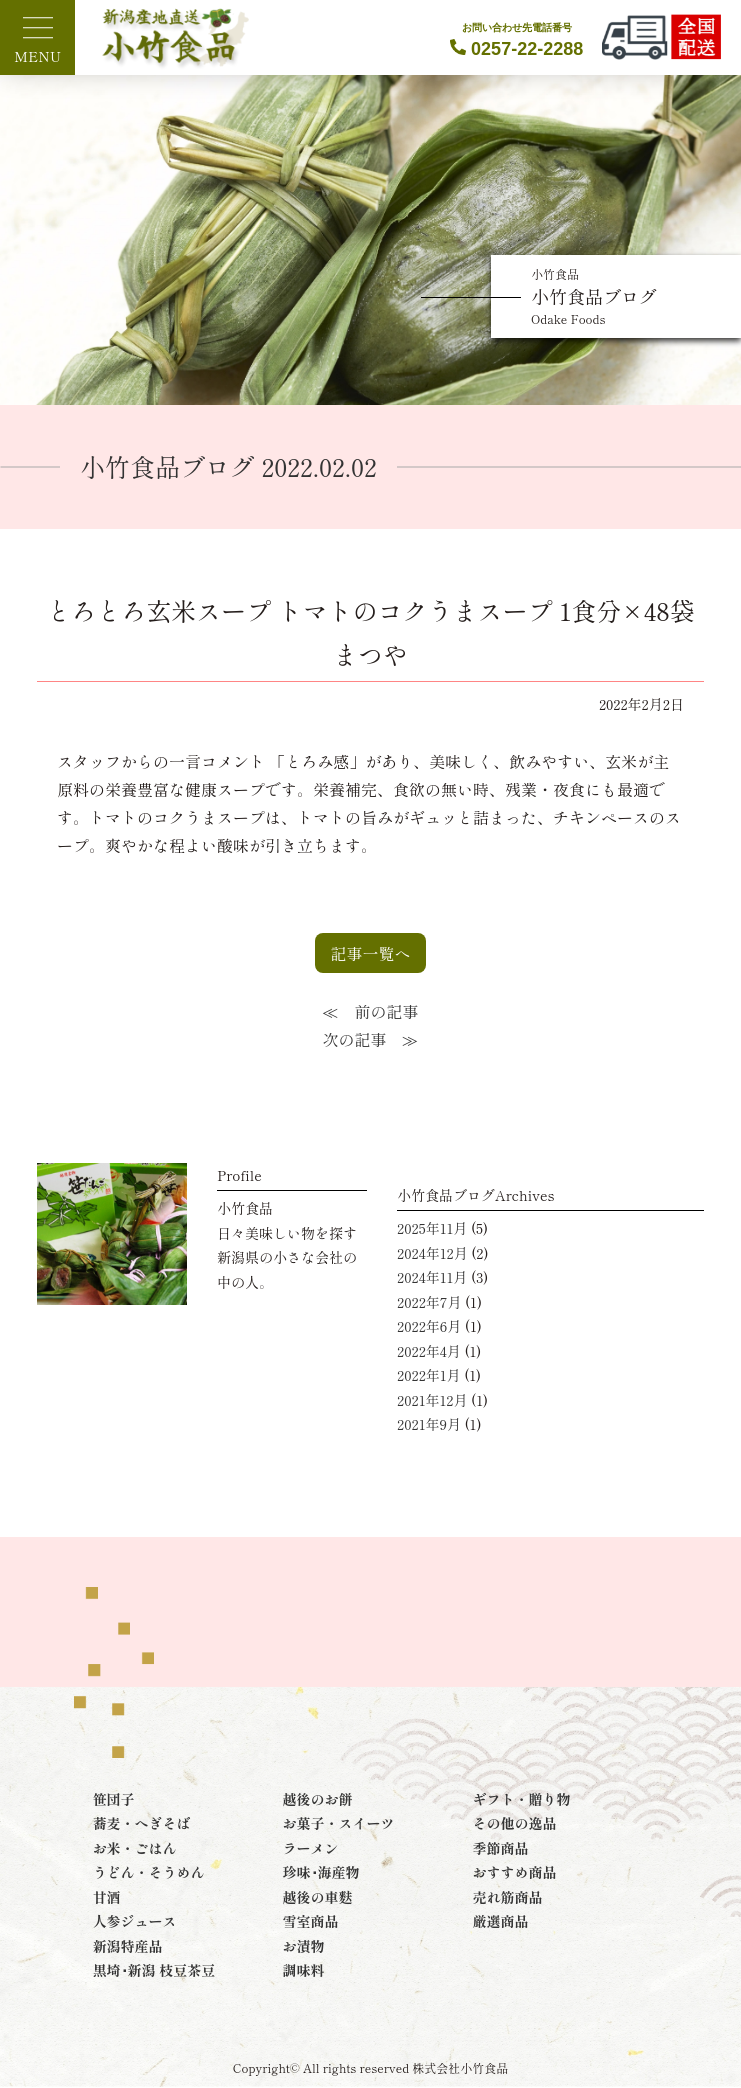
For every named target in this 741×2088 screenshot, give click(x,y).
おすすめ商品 (514, 1872)
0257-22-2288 (516, 40)
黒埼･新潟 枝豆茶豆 (154, 1970)
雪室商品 (311, 1921)
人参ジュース (135, 1921)
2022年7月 (429, 1302)
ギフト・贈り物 (521, 1799)
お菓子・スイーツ (339, 1823)
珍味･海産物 (321, 1872)
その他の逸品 (514, 1823)
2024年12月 (432, 1253)
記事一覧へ (370, 953)
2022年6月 (429, 1326)
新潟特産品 (128, 1946)
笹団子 (114, 1799)
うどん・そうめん (149, 1872)
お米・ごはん (135, 1848)
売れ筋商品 (507, 1897)
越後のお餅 (318, 1799)
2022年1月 (429, 1375)
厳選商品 (500, 1921)
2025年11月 (432, 1228)
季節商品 (500, 1848)
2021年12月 (432, 1400)
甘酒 (107, 1897)
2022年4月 (429, 1351)
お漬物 (304, 1946)
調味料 (304, 1970)
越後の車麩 (318, 1897)
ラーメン (311, 1848)
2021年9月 (429, 1424)
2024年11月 (432, 1277)
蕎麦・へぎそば (142, 1823)
